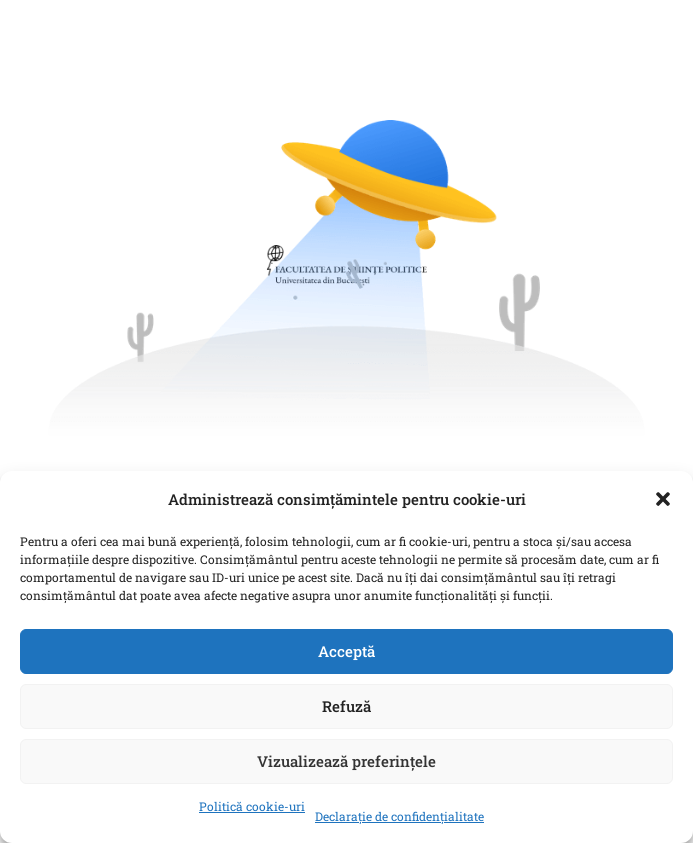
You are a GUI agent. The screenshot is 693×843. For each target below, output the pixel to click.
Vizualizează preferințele (346, 761)
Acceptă (346, 651)
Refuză (346, 706)
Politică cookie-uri (252, 806)
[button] (663, 499)
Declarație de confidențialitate (399, 816)
